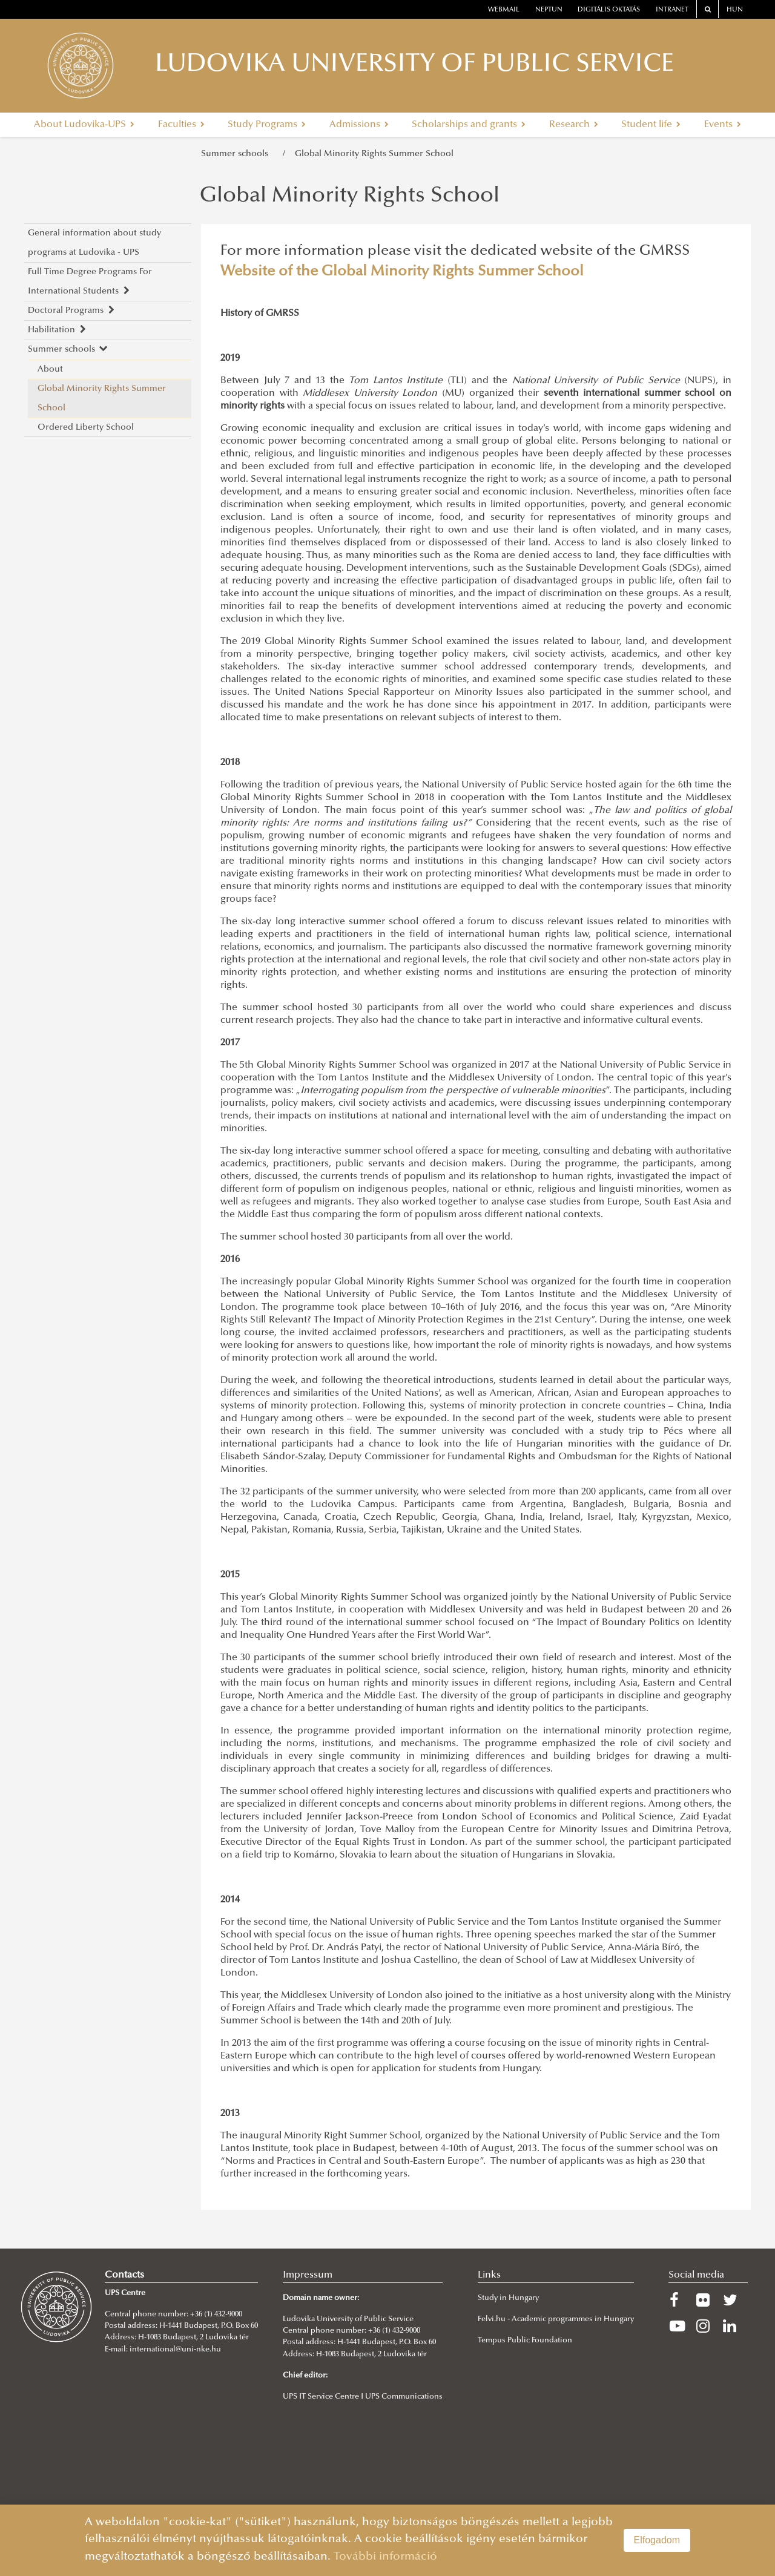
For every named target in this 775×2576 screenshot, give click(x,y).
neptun (548, 10)
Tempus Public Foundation (525, 2340)
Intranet (672, 10)
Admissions (359, 125)
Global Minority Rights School (350, 197)
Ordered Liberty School (86, 427)
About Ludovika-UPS (84, 125)
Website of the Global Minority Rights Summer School (402, 271)
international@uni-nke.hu (175, 2349)
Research (573, 125)
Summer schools (237, 154)
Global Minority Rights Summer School (374, 154)
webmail (503, 10)
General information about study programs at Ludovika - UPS (94, 243)
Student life (651, 125)
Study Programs (267, 125)
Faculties (181, 125)
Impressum (307, 2275)
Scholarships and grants (469, 125)
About (50, 369)
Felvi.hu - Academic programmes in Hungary (556, 2319)
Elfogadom (657, 2540)
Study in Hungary (508, 2298)
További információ (385, 2557)
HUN (735, 10)
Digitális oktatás (609, 10)
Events (722, 125)
